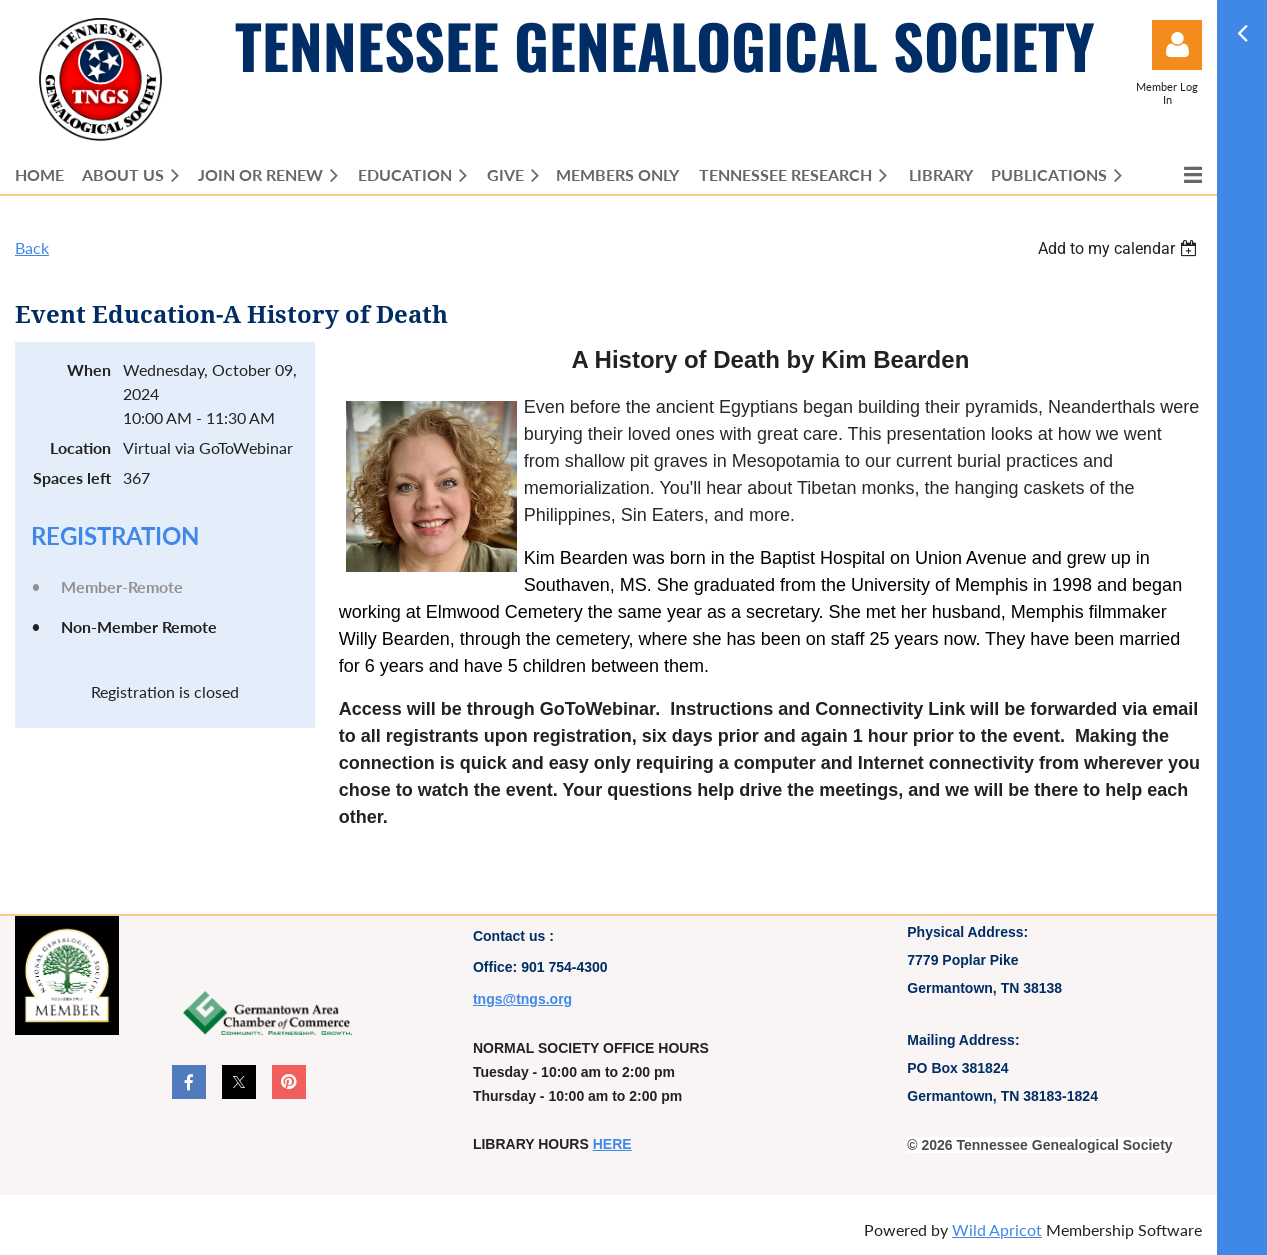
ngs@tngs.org (525, 999)
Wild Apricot (997, 1229)
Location (80, 447)
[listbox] (1120, 248)
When (89, 369)
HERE (612, 1144)
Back (32, 247)
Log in (1177, 45)
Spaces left (72, 477)
